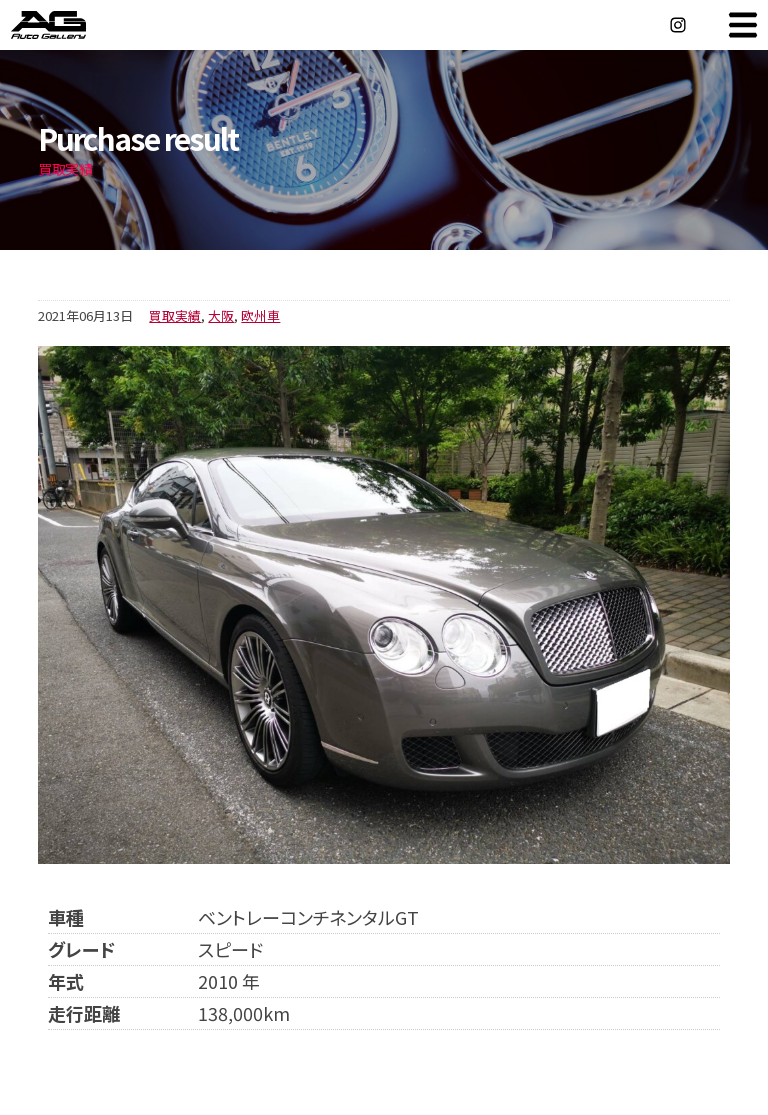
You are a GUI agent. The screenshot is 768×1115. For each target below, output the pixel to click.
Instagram (678, 25)
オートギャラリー (70, 25)
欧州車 (260, 315)
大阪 (221, 315)
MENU (743, 25)
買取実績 (175, 315)
